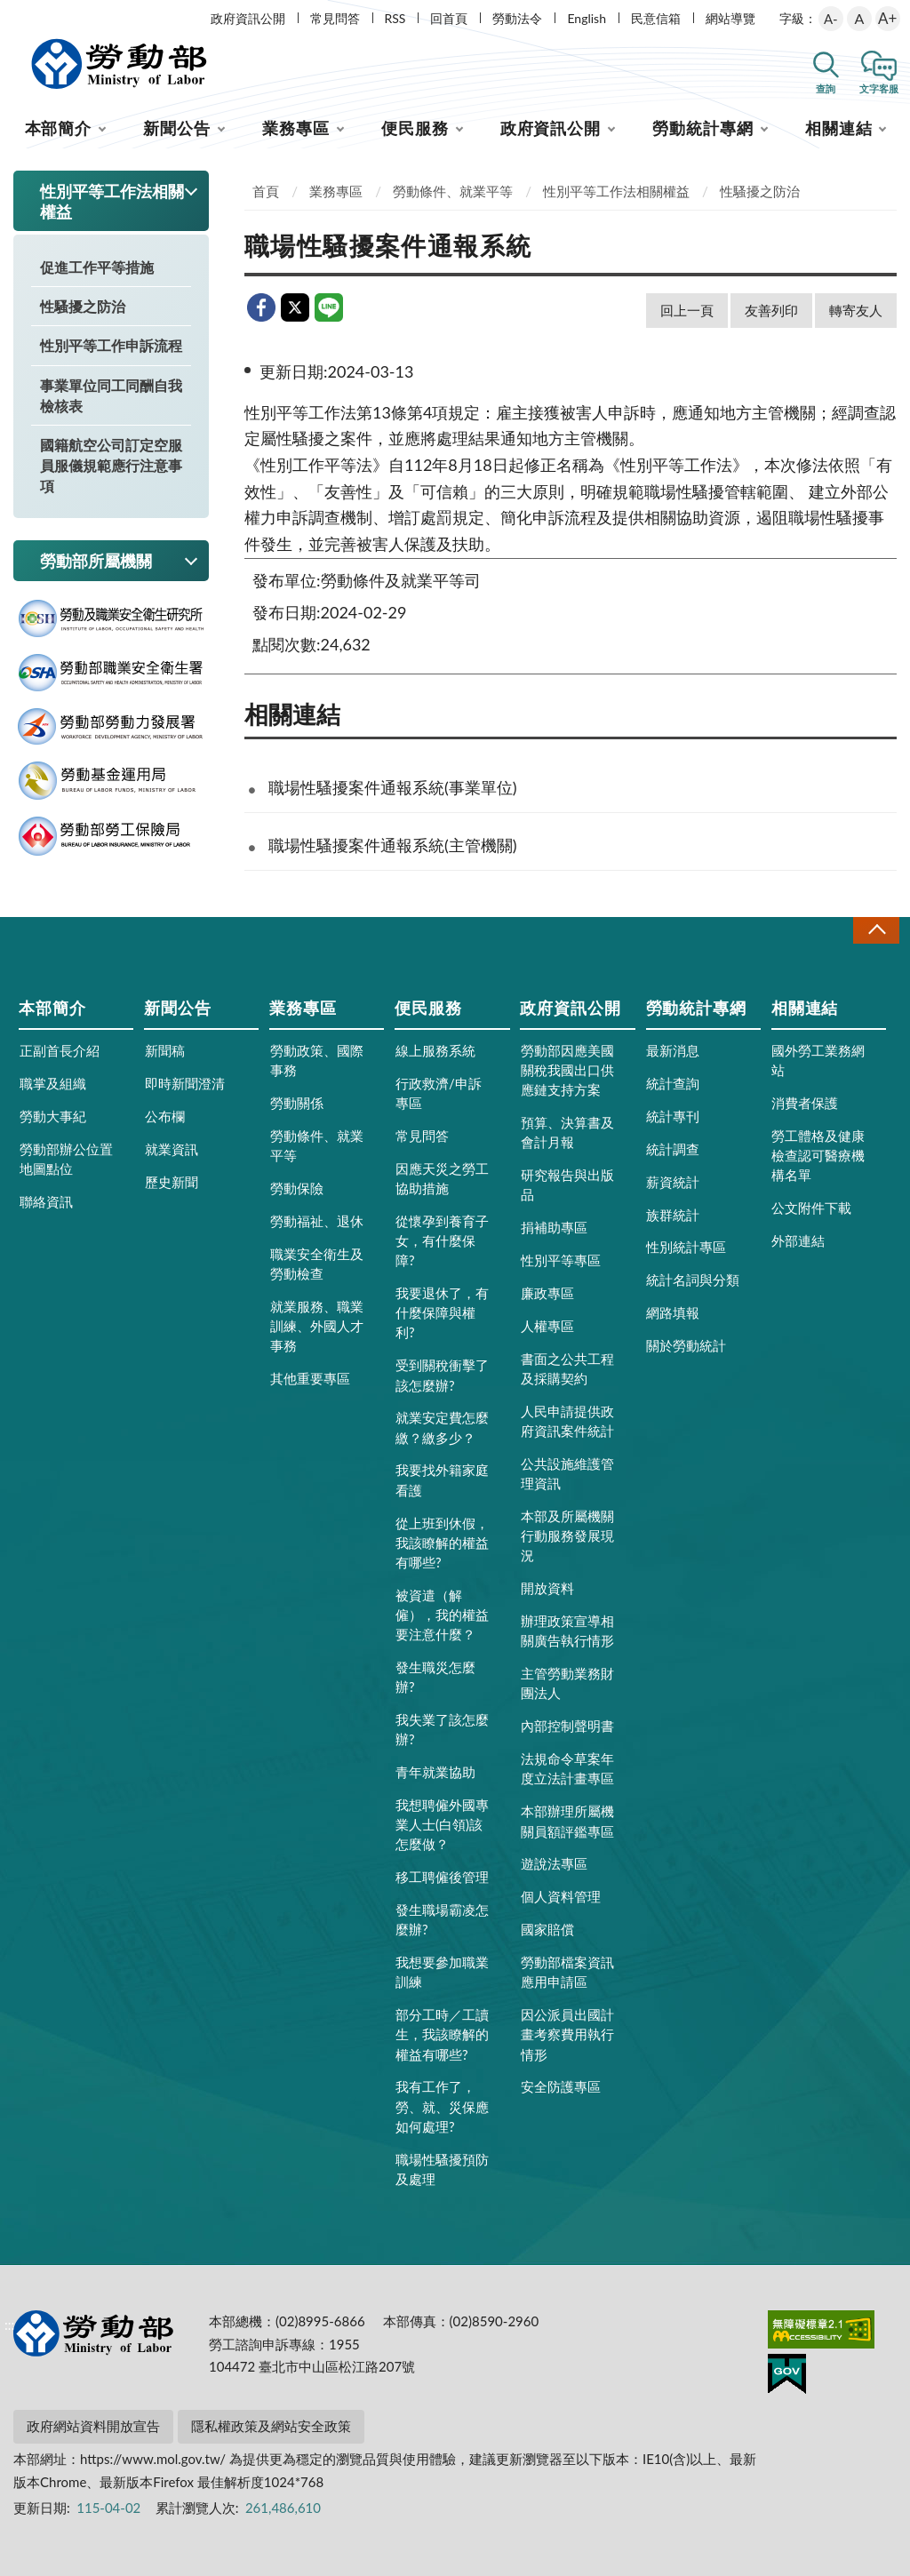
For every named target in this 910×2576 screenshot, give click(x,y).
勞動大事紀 (53, 1116)
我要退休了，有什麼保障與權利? (442, 1312)
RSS (395, 18)
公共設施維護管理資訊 (567, 1473)
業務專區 (296, 128)
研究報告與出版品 (567, 1184)
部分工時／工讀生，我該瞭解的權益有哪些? (442, 2034)
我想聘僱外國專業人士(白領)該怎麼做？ (442, 1824)
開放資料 (547, 1588)
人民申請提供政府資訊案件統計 (567, 1421)
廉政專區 (547, 1293)
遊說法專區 (554, 1863)
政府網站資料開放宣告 (93, 2426)
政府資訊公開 (248, 18)
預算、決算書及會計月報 (567, 1132)
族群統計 (672, 1215)
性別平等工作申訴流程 (111, 345)
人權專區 (547, 1326)
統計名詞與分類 (692, 1280)
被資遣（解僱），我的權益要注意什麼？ (442, 1614)
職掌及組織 (53, 1083)
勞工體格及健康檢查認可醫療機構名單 (818, 1155)
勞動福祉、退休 (316, 1221)
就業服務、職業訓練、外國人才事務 (316, 1325)
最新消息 (672, 1050)
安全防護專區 (561, 2086)
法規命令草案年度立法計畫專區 (567, 1768)
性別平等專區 (561, 1260)
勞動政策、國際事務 (316, 1060)
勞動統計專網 (702, 128)
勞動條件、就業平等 (453, 191)
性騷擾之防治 (82, 306)
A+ (887, 18)
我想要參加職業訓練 (442, 1972)
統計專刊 (672, 1116)
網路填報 (672, 1312)
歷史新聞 (171, 1182)
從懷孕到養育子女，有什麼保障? (442, 1240)
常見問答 (335, 18)
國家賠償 (547, 1929)
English (586, 18)
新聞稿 (165, 1050)
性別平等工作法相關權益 (616, 191)
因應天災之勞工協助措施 (442, 1178)
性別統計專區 (686, 1247)
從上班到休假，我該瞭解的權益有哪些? (442, 1542)
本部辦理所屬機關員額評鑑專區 (567, 1820)
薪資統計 (672, 1182)
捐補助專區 (554, 1227)
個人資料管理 (561, 1896)
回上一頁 (687, 310)
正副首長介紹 (60, 1050)
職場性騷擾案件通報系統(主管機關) (392, 845)
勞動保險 (296, 1188)
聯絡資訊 (46, 1201)
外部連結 (798, 1240)
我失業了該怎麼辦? (442, 1729)
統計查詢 (672, 1083)
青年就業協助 (435, 1772)
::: (9, 14)
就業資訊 (171, 1149)
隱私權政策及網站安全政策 (271, 2426)
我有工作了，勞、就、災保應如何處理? (442, 2105)
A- (831, 19)
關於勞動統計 (686, 1345)
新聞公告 (177, 128)
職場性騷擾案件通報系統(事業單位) (392, 787)
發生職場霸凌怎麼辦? (442, 1919)
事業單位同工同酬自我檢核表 (111, 395)
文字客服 (878, 88)
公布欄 (165, 1116)
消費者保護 (804, 1103)
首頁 (265, 191)
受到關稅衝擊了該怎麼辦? (442, 1374)
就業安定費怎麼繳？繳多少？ (442, 1427)
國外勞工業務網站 (818, 1060)
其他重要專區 (310, 1378)
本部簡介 (58, 128)
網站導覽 (730, 18)
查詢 (825, 88)
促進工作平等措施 (97, 267)
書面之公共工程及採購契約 (567, 1368)
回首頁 (448, 18)
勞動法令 (517, 18)
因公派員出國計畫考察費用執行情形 (567, 2034)
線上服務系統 (435, 1050)
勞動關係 (296, 1103)
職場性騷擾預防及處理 (442, 2169)
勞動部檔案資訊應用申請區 (567, 1972)
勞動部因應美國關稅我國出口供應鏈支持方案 (567, 1069)
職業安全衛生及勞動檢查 (316, 1263)
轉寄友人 (855, 310)
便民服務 (415, 128)
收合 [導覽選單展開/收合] (876, 930)
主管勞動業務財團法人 (567, 1683)
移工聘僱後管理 (442, 1877)
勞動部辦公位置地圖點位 (66, 1158)
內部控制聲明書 (567, 1726)
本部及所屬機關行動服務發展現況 (567, 1535)
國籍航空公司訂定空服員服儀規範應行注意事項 (111, 465)
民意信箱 (656, 18)
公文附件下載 (811, 1208)
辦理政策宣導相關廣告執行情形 (567, 1630)
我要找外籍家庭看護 (442, 1479)
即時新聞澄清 (185, 1083)
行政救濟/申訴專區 (438, 1093)
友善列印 (771, 310)
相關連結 (839, 128)
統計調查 (672, 1149)
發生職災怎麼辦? (435, 1677)
